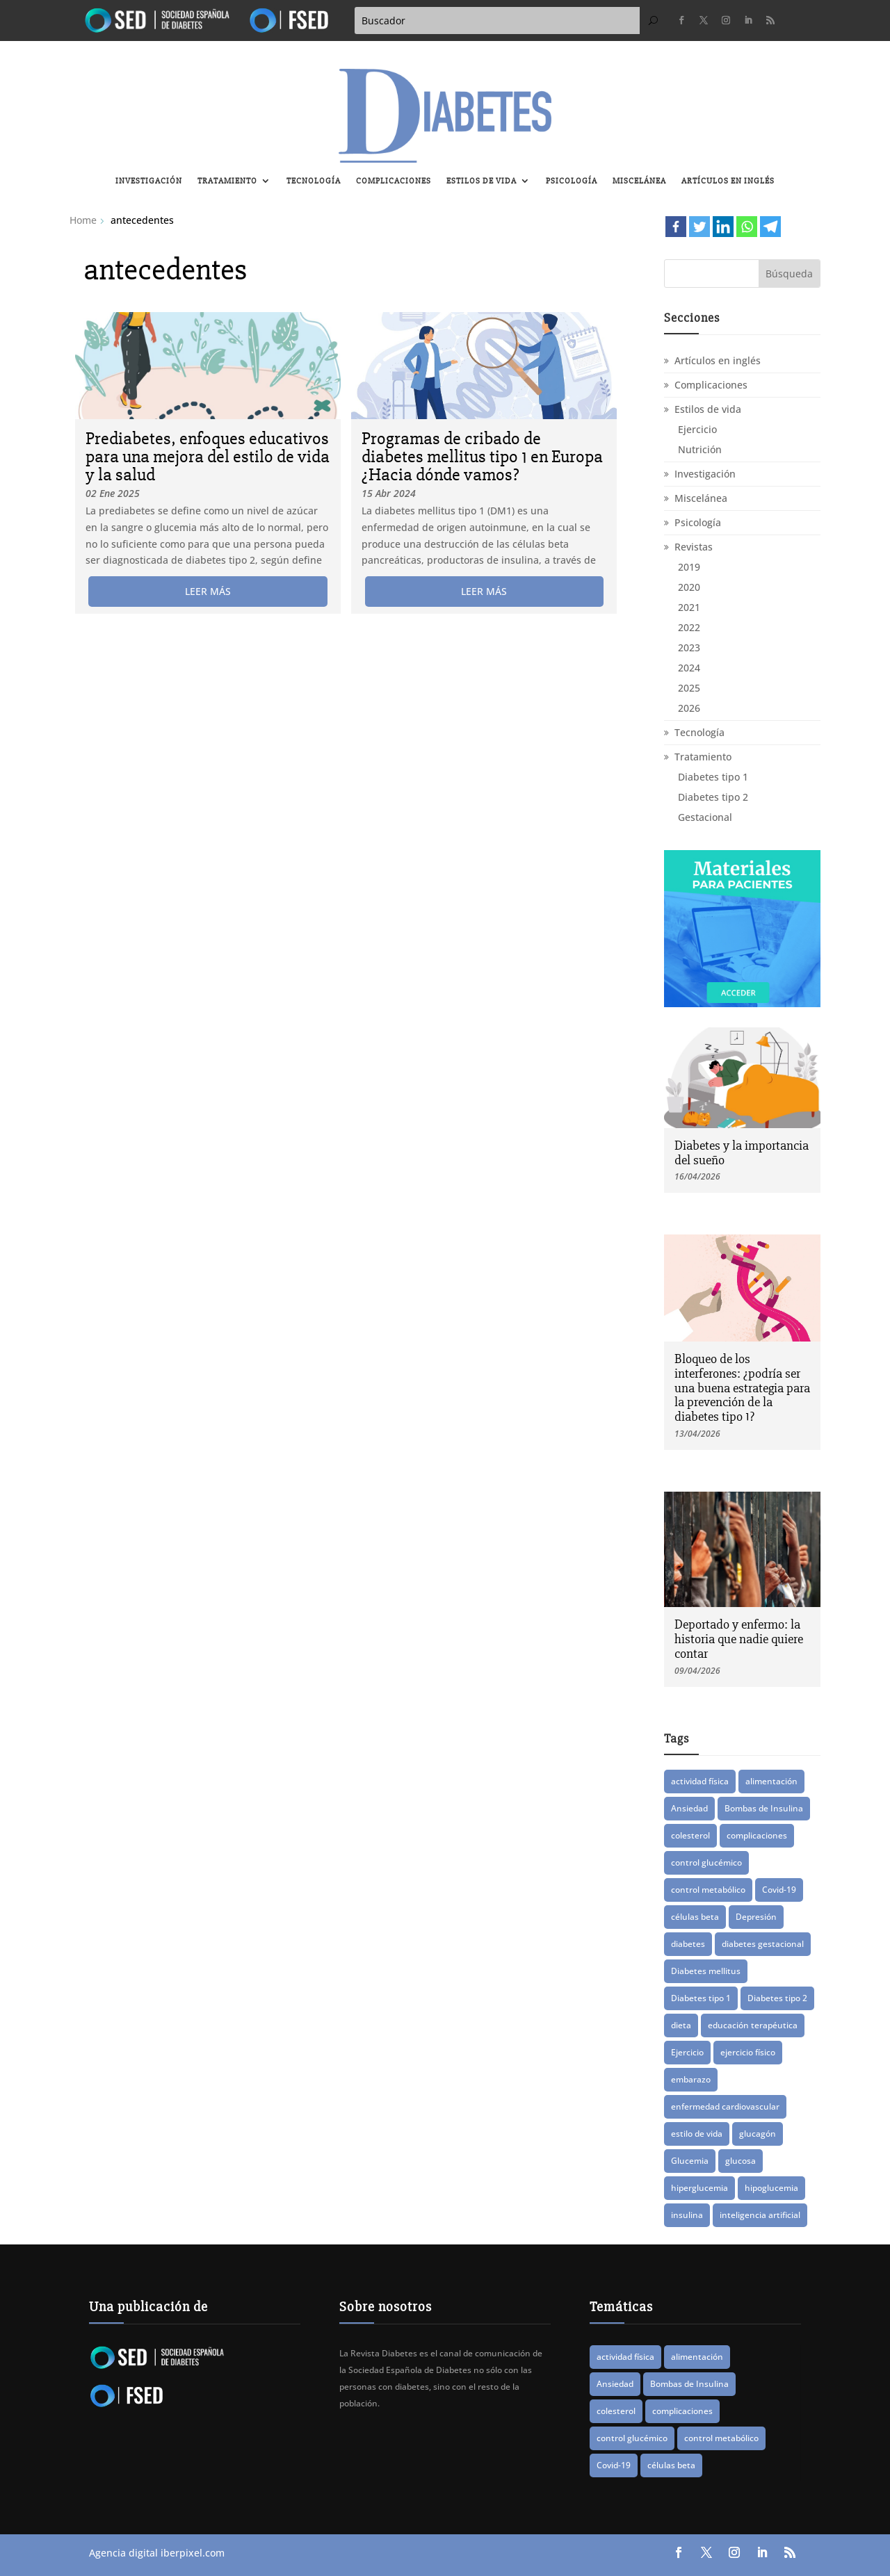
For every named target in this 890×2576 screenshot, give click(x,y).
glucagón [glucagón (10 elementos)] (757, 2133)
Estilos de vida (481, 181)
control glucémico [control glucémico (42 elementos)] (706, 1862)
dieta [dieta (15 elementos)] (681, 2025)
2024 (689, 667)
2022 (689, 627)
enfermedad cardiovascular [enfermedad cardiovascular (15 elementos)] (725, 2106)
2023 (689, 647)
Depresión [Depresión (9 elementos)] (756, 1917)
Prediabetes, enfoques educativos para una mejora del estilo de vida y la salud (208, 456)
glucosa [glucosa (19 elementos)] (740, 2161)
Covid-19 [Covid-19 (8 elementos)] (779, 1890)
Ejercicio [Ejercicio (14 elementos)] (687, 2052)
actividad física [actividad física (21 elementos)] (700, 1781)
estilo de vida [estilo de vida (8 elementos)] (696, 2133)
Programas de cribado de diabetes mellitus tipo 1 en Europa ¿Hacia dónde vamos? (482, 456)
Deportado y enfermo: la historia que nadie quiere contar (738, 1639)
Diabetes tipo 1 (713, 776)
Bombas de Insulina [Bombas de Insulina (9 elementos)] (764, 1808)
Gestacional (705, 817)
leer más (208, 591)
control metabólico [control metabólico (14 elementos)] (708, 1890)
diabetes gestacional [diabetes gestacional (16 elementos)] (763, 1944)
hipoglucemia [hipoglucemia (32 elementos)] (771, 2188)
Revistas (693, 546)
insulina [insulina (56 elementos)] (687, 2215)
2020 (689, 587)
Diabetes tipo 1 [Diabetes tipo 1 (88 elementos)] (701, 1998)
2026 (689, 708)
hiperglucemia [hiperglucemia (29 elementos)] (699, 2188)
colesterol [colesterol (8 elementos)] (690, 1835)
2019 (689, 566)
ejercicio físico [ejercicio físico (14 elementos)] (747, 2052)
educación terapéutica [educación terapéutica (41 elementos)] (753, 2025)
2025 (689, 687)
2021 (689, 607)
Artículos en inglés (728, 181)
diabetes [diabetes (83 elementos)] (688, 1944)
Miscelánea (639, 181)
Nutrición (700, 449)
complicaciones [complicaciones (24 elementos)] (757, 1835)
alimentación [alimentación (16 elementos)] (771, 1781)
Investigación (148, 181)
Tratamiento (227, 181)
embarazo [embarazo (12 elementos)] (691, 2079)
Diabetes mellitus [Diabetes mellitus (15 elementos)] (706, 1971)
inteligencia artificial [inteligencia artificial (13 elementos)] (760, 2215)
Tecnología (313, 181)
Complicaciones (393, 181)
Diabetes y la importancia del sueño (741, 1152)
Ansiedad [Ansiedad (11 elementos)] (689, 1808)
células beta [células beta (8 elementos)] (695, 1917)
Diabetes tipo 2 (713, 797)
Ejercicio (697, 429)
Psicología (571, 181)
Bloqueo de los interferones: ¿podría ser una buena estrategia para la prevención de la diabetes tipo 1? (742, 1388)
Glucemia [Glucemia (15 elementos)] (690, 2161)
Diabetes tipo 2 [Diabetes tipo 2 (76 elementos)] (777, 1998)
